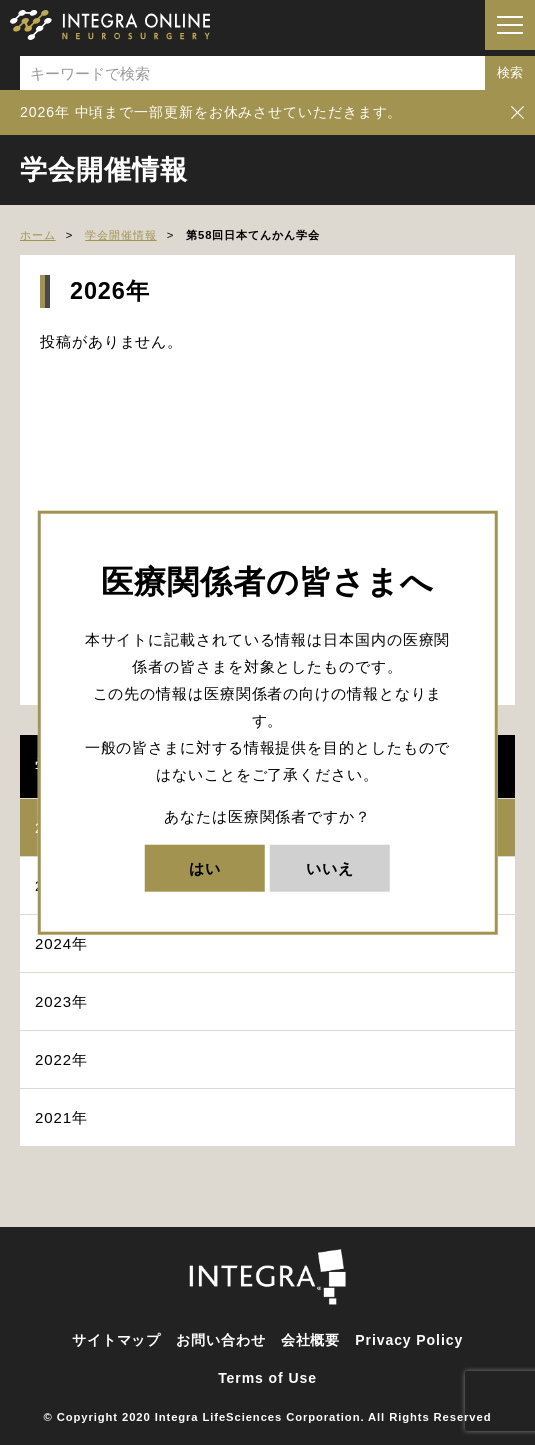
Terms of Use (267, 1378)
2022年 (61, 1059)
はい (205, 868)
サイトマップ (116, 1340)
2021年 (61, 1117)
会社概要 (311, 1340)
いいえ (330, 868)
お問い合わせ (220, 1340)
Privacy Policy (409, 1340)
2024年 (61, 943)
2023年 (61, 1001)
